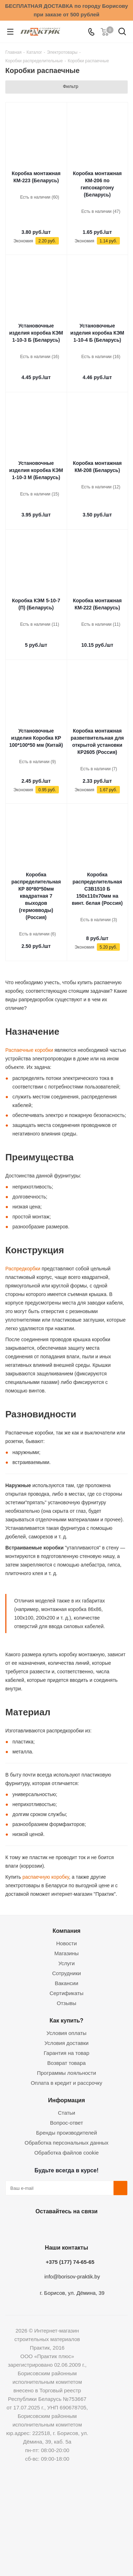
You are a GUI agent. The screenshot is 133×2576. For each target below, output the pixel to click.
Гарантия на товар (66, 2053)
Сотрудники (66, 1973)
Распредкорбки (22, 1268)
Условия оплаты (66, 2033)
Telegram (83, 2228)
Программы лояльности (66, 2073)
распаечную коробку (45, 1877)
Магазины (66, 1953)
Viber (100, 2228)
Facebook (47, 2228)
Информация (66, 2100)
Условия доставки (66, 2043)
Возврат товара (66, 2063)
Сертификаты (67, 1993)
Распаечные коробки (29, 1050)
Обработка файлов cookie (66, 2153)
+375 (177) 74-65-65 (70, 2262)
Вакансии (66, 1983)
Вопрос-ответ (66, 2123)
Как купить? (66, 2020)
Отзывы (66, 2003)
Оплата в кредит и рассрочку (66, 2083)
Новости (66, 1943)
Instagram (65, 2228)
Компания (66, 1930)
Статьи (66, 2113)
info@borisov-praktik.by (72, 2276)
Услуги (66, 1963)
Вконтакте (29, 2228)
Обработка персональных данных (66, 2143)
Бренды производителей (66, 2133)
